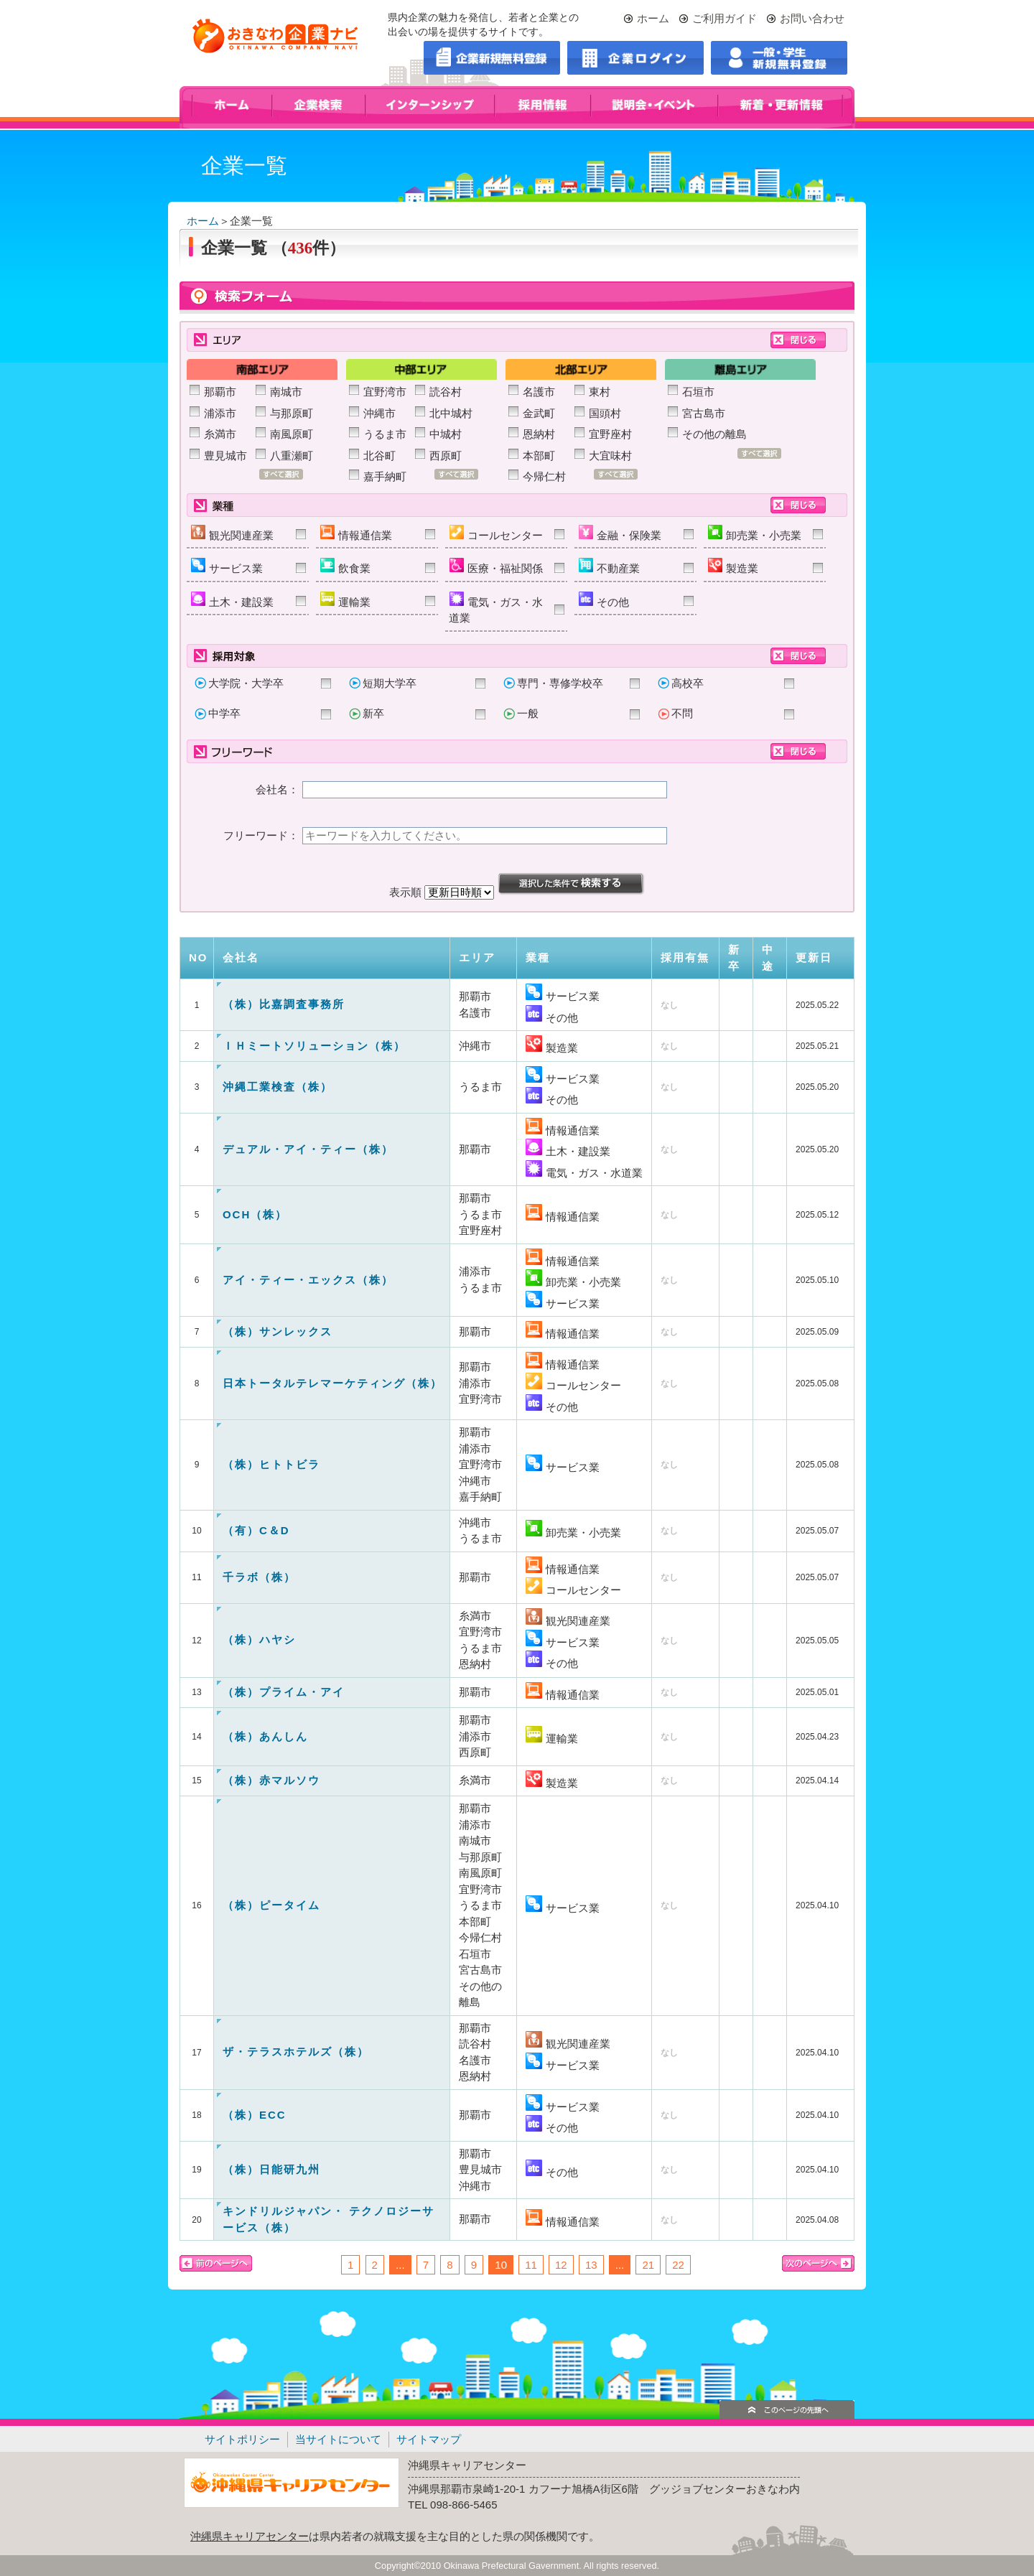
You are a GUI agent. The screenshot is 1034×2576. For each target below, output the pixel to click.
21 (648, 2265)
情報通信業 (356, 533)
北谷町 (379, 455)
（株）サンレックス (277, 1331)
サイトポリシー (242, 2439)
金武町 (539, 413)
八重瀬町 (291, 455)
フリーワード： (261, 835)
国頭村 (605, 413)
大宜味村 (610, 455)
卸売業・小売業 (754, 533)
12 (561, 2265)
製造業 (733, 566)
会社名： (277, 789)
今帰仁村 (544, 476)
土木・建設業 (232, 600)
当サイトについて (338, 2439)
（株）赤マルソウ (271, 1780)
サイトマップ (428, 2439)
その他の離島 (714, 434)
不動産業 (609, 566)
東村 (599, 392)
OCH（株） (255, 1214)
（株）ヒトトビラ (271, 1464)
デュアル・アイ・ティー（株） (308, 1149)
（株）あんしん (265, 1736)
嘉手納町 (384, 476)
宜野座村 (610, 434)
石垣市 (698, 392)
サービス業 (227, 566)
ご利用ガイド (724, 18)
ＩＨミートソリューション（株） (314, 1046)
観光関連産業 (232, 533)
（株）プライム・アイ (284, 1692)
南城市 (286, 392)
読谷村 (445, 392)
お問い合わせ (812, 18)
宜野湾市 (384, 392)
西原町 (445, 455)
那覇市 (220, 392)
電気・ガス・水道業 (496, 608)
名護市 (539, 392)
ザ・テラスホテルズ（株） (296, 2051)
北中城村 (450, 413)
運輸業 (345, 600)
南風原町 (291, 434)
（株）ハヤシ (259, 1639)
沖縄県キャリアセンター (249, 2536)
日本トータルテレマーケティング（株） (332, 1383)
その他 (604, 600)
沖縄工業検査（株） (277, 1087)
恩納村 (539, 434)
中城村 (445, 434)
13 (591, 2265)
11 (531, 2265)
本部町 (539, 455)
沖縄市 (379, 413)
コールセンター (496, 533)
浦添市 (220, 413)
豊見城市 (225, 455)
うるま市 (384, 434)
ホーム (653, 18)
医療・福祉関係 (496, 566)
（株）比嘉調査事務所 (284, 1004)
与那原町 (291, 413)
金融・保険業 (620, 533)
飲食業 (345, 566)
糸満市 (220, 434)
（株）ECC (255, 2115)
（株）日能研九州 (271, 2169)
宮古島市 (703, 413)
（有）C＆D (256, 1530)
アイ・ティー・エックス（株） (308, 1280)
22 (678, 2265)
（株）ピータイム (271, 1905)
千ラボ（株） (259, 1577)
